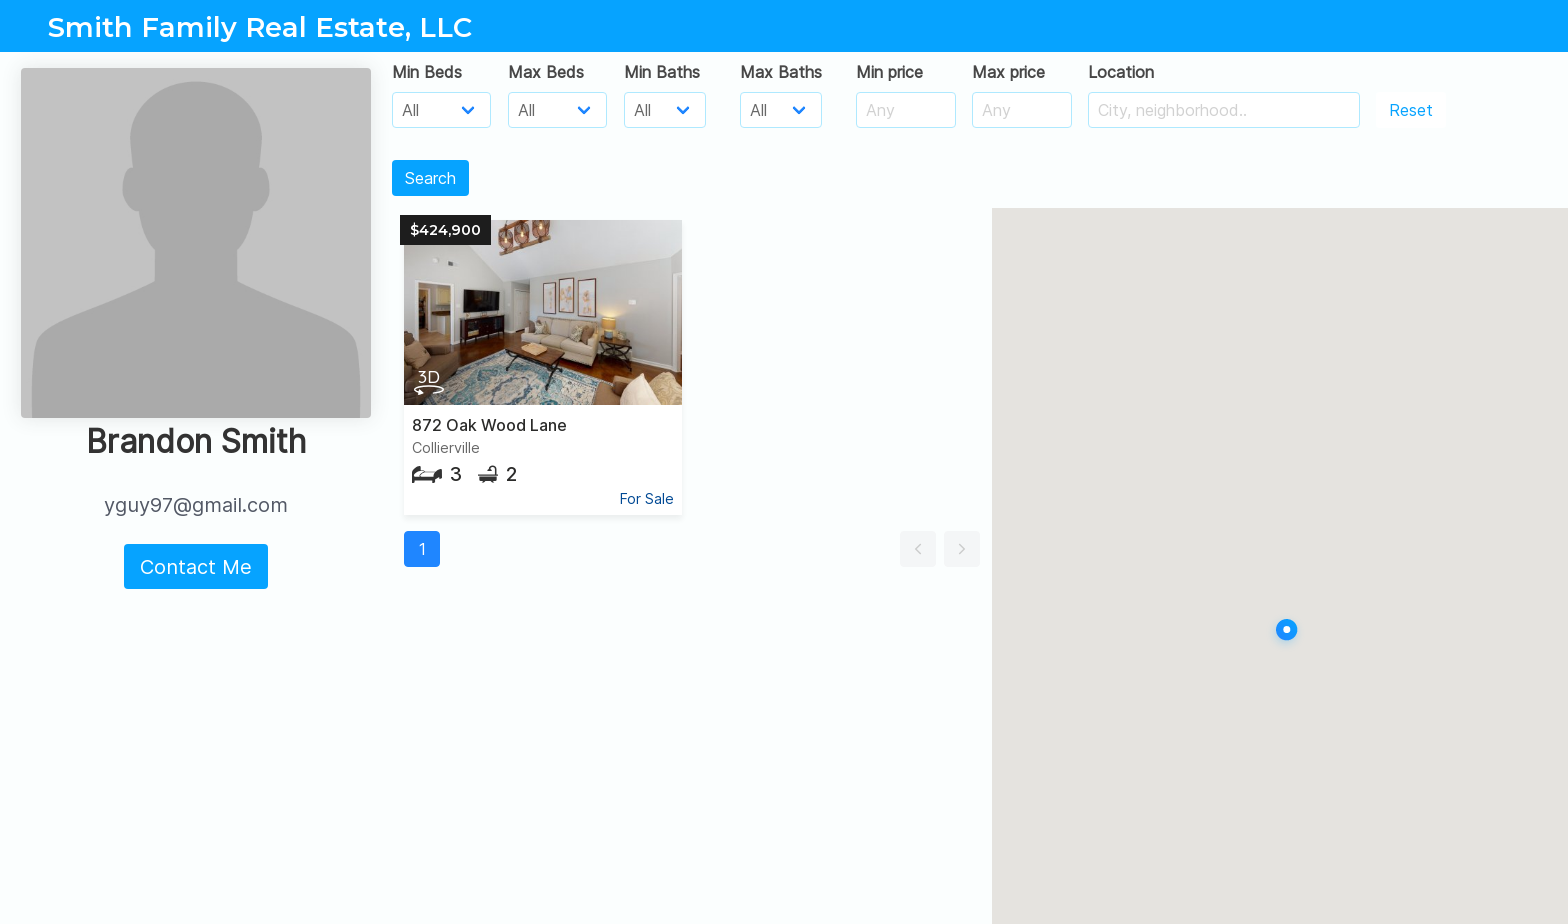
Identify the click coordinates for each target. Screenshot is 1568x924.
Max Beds (546, 72)
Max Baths (781, 72)
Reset (1411, 110)
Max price (1008, 72)
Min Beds (427, 72)
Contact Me (196, 567)
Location (1121, 72)
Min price (889, 72)
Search (430, 178)
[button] (918, 549)
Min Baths (662, 72)
